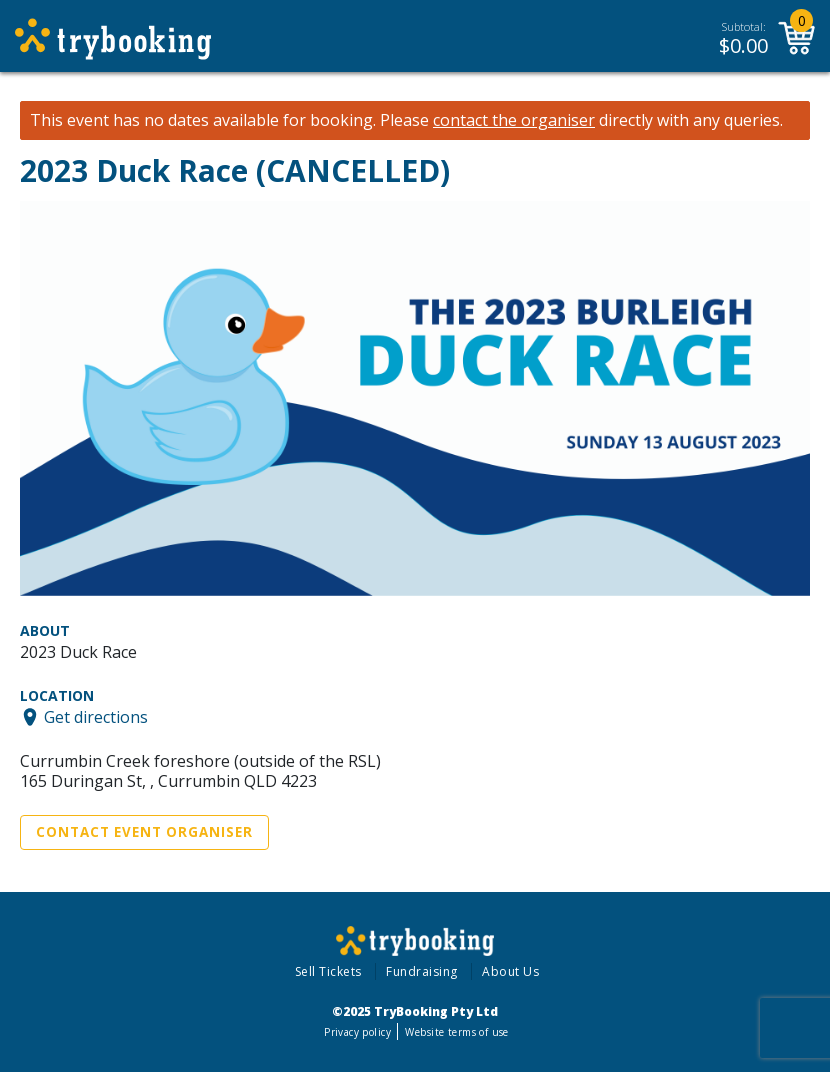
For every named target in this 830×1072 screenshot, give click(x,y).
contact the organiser (514, 120)
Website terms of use (456, 1032)
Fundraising (422, 971)
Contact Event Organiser (144, 832)
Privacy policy (357, 1032)
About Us (510, 971)
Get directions (96, 717)
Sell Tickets (328, 971)
